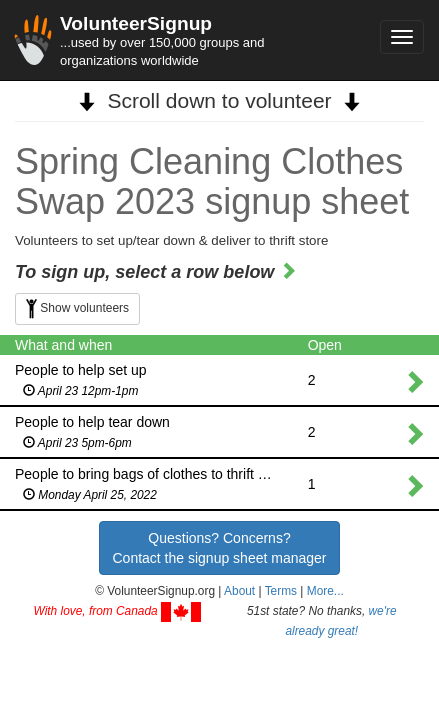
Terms (281, 591)
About (239, 591)
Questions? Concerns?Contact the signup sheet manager (219, 548)
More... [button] (325, 591)
